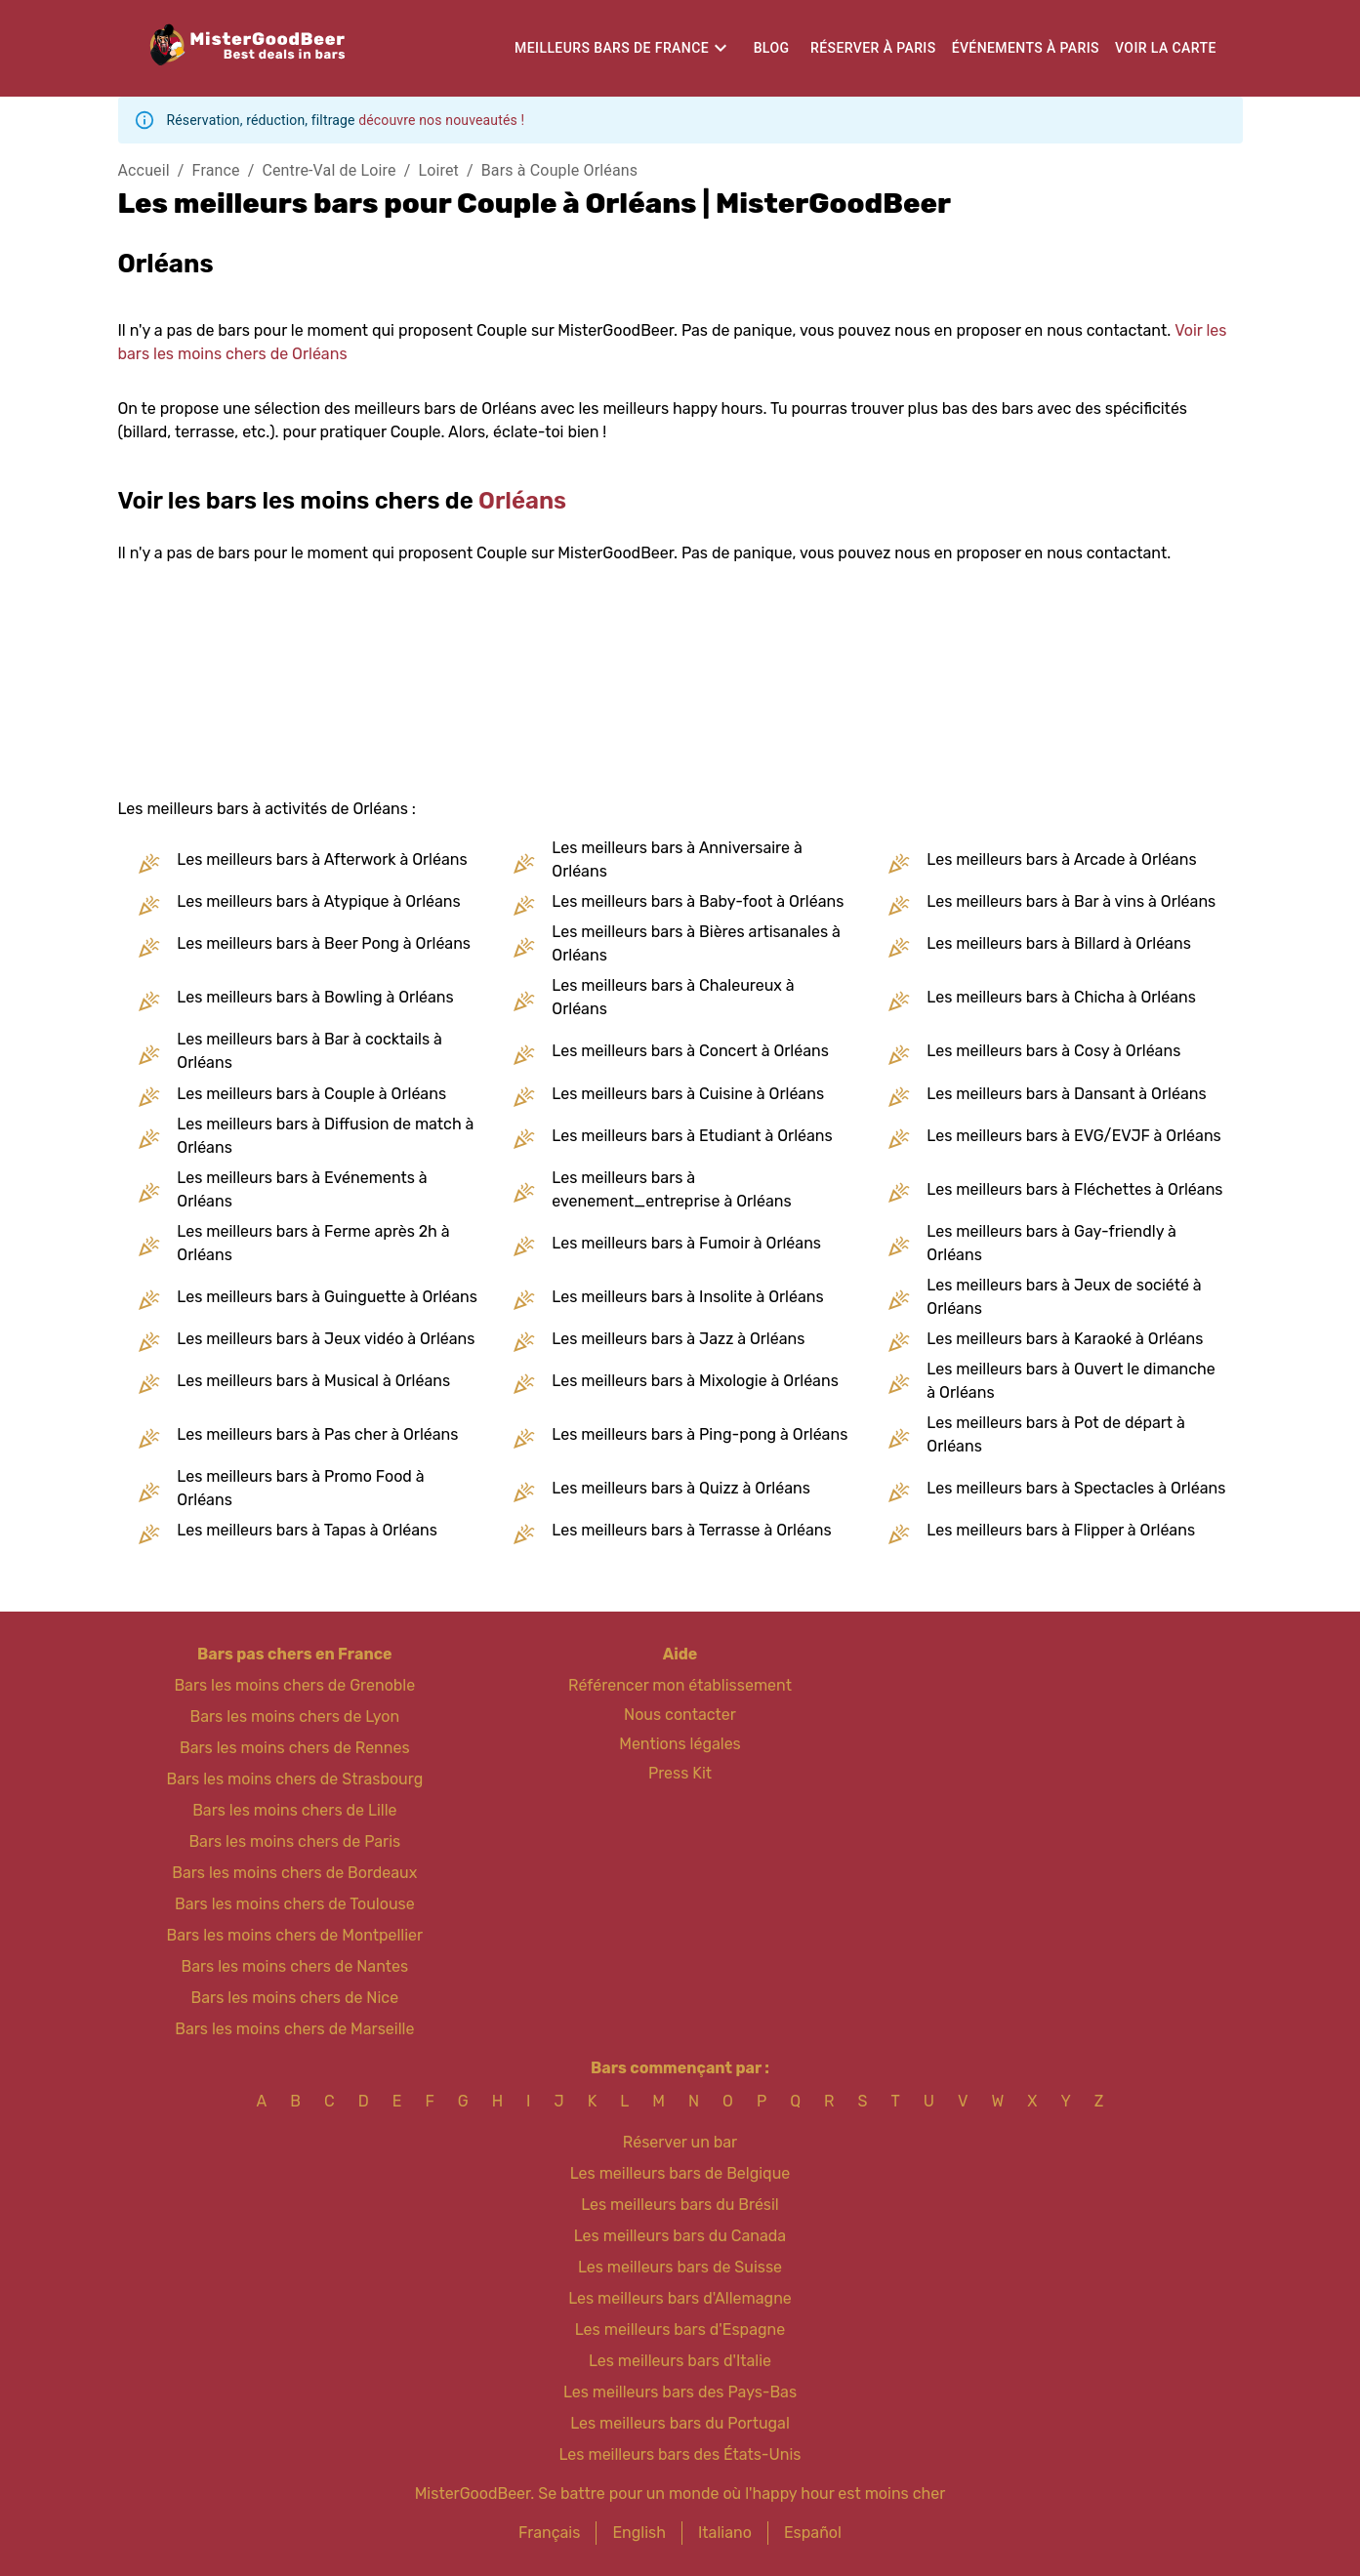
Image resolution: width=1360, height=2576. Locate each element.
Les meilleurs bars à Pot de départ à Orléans (1056, 1434)
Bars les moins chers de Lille (294, 1810)
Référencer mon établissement (680, 1685)
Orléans (522, 500)
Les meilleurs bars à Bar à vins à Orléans (1071, 901)
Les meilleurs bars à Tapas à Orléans (307, 1530)
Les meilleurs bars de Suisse (680, 2267)
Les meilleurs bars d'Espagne (680, 2329)
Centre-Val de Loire (328, 170)
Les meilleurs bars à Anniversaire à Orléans (677, 859)
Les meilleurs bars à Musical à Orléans (313, 1380)
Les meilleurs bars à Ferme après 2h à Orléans (313, 1243)
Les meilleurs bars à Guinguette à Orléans (327, 1297)
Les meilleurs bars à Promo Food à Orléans (300, 1488)
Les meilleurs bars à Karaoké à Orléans (1065, 1338)
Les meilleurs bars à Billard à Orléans (1058, 943)
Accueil (144, 170)
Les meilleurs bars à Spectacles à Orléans (1076, 1488)
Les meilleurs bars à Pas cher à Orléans (317, 1434)
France (216, 170)
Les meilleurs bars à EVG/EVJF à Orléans (1073, 1135)
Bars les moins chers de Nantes (295, 1966)
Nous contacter (680, 1714)
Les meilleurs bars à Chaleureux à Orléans (673, 997)
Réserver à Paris (873, 48)
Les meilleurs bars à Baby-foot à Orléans (698, 901)
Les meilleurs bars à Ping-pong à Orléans (699, 1434)
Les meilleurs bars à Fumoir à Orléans (686, 1243)
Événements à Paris (1025, 48)
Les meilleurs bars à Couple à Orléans (311, 1093)
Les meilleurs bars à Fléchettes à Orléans (1074, 1189)
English (639, 2532)
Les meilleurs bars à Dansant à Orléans (1066, 1093)
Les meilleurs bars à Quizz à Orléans (680, 1488)
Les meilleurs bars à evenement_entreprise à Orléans (671, 1189)
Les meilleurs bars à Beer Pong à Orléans (324, 943)
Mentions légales (680, 1744)
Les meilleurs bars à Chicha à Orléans (1061, 997)
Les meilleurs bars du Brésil (680, 2204)
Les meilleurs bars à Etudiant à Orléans (692, 1135)
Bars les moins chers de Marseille (294, 2029)
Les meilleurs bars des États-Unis (680, 2454)
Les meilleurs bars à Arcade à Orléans (1061, 859)
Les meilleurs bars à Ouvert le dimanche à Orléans (1071, 1381)
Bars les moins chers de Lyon (295, 1716)
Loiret (438, 170)
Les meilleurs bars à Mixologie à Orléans (695, 1380)
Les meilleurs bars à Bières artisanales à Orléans (696, 943)
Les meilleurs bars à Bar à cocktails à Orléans (309, 1051)
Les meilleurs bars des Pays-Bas (680, 2392)
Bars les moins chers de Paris (294, 1841)
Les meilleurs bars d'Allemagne (680, 2298)
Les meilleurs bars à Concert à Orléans (690, 1051)
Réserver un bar (680, 2142)
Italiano (725, 2532)
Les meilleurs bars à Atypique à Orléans (318, 901)
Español (813, 2532)
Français (549, 2532)
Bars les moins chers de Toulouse (295, 1904)
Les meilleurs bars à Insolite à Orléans (687, 1297)
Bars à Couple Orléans (559, 170)
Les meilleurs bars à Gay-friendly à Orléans (1051, 1243)
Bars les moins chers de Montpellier (294, 1935)
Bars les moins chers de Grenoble (294, 1685)
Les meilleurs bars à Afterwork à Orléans (322, 859)
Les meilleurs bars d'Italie (680, 2360)
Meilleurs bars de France (612, 48)
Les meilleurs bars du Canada (680, 2236)
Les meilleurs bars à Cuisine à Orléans (688, 1093)
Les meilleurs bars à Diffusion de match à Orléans (325, 1136)
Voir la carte (1165, 48)
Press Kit (680, 1773)
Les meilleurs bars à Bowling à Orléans (315, 997)
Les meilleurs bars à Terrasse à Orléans (691, 1530)
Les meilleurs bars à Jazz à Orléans (678, 1338)
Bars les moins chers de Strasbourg (294, 1779)
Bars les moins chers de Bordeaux (294, 1872)
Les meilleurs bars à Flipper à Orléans (1061, 1530)
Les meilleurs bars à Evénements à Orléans (302, 1189)
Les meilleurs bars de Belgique (680, 2173)
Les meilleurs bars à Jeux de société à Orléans (1064, 1297)
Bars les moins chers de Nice (295, 1997)
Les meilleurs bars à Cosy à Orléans (1053, 1051)
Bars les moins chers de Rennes (295, 1747)
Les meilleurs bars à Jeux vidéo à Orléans (325, 1338)
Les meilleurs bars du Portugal (680, 2423)
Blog (772, 48)
